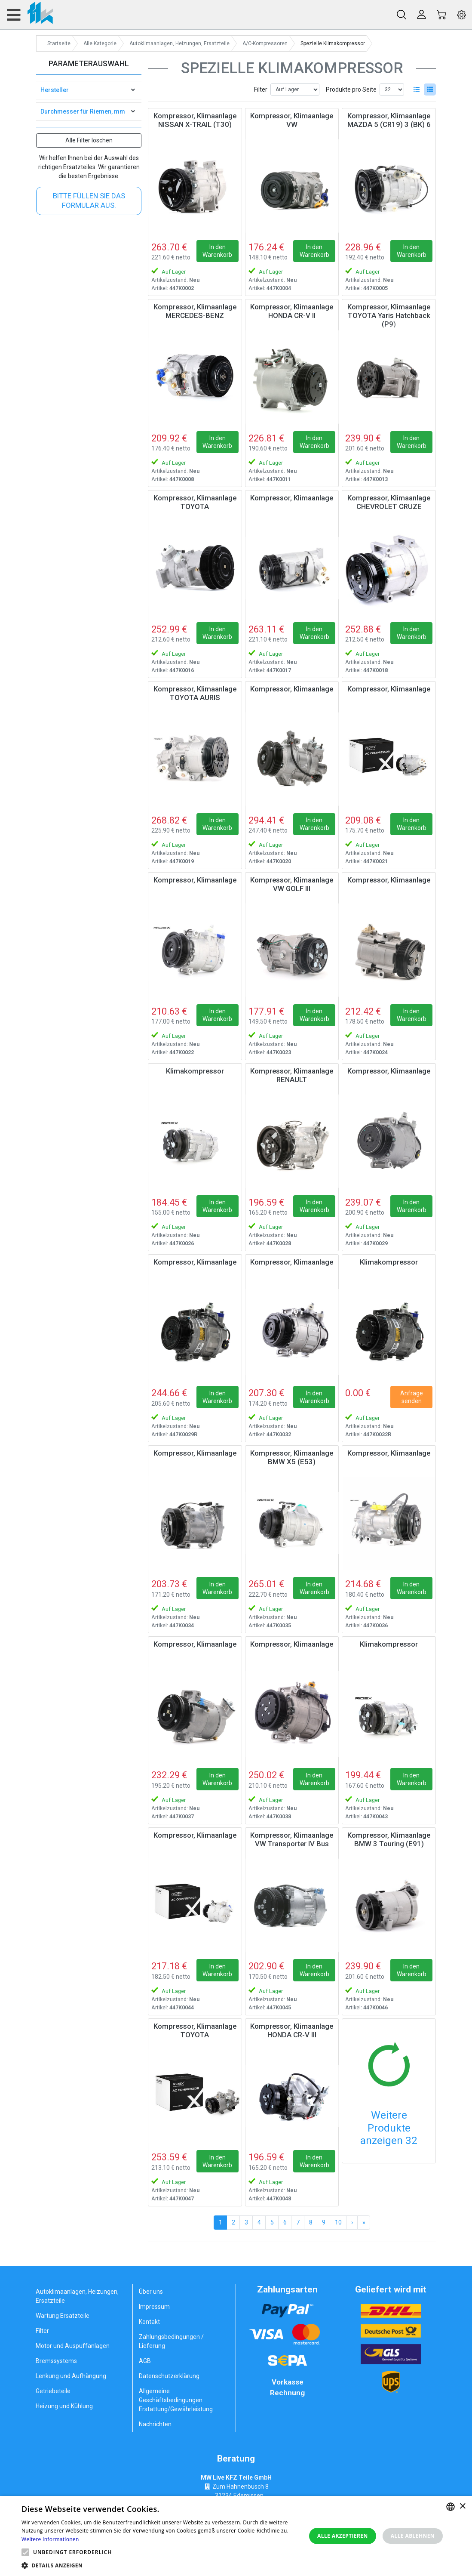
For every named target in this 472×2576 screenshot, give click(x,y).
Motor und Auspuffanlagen (73, 2345)
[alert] (236, 2536)
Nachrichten (155, 2424)
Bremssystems (56, 2360)
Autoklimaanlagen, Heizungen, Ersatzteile (77, 2296)
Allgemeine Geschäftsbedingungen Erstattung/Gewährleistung (176, 2400)
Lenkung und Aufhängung (71, 2375)
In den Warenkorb (217, 251)
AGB (145, 2360)
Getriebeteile (53, 2391)
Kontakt (149, 2321)
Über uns (151, 2291)
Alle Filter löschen (89, 140)
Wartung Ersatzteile (62, 2315)
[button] (25, 2552)
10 (338, 2222)
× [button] (462, 2506)
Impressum (154, 2306)
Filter (260, 89)
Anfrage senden (411, 1397)
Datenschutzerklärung (169, 2375)
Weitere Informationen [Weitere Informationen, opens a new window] (50, 2539)
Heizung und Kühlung (64, 2406)
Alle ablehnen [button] (413, 2535)
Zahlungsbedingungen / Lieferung (171, 2341)
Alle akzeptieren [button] (342, 2535)
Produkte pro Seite (351, 89)
